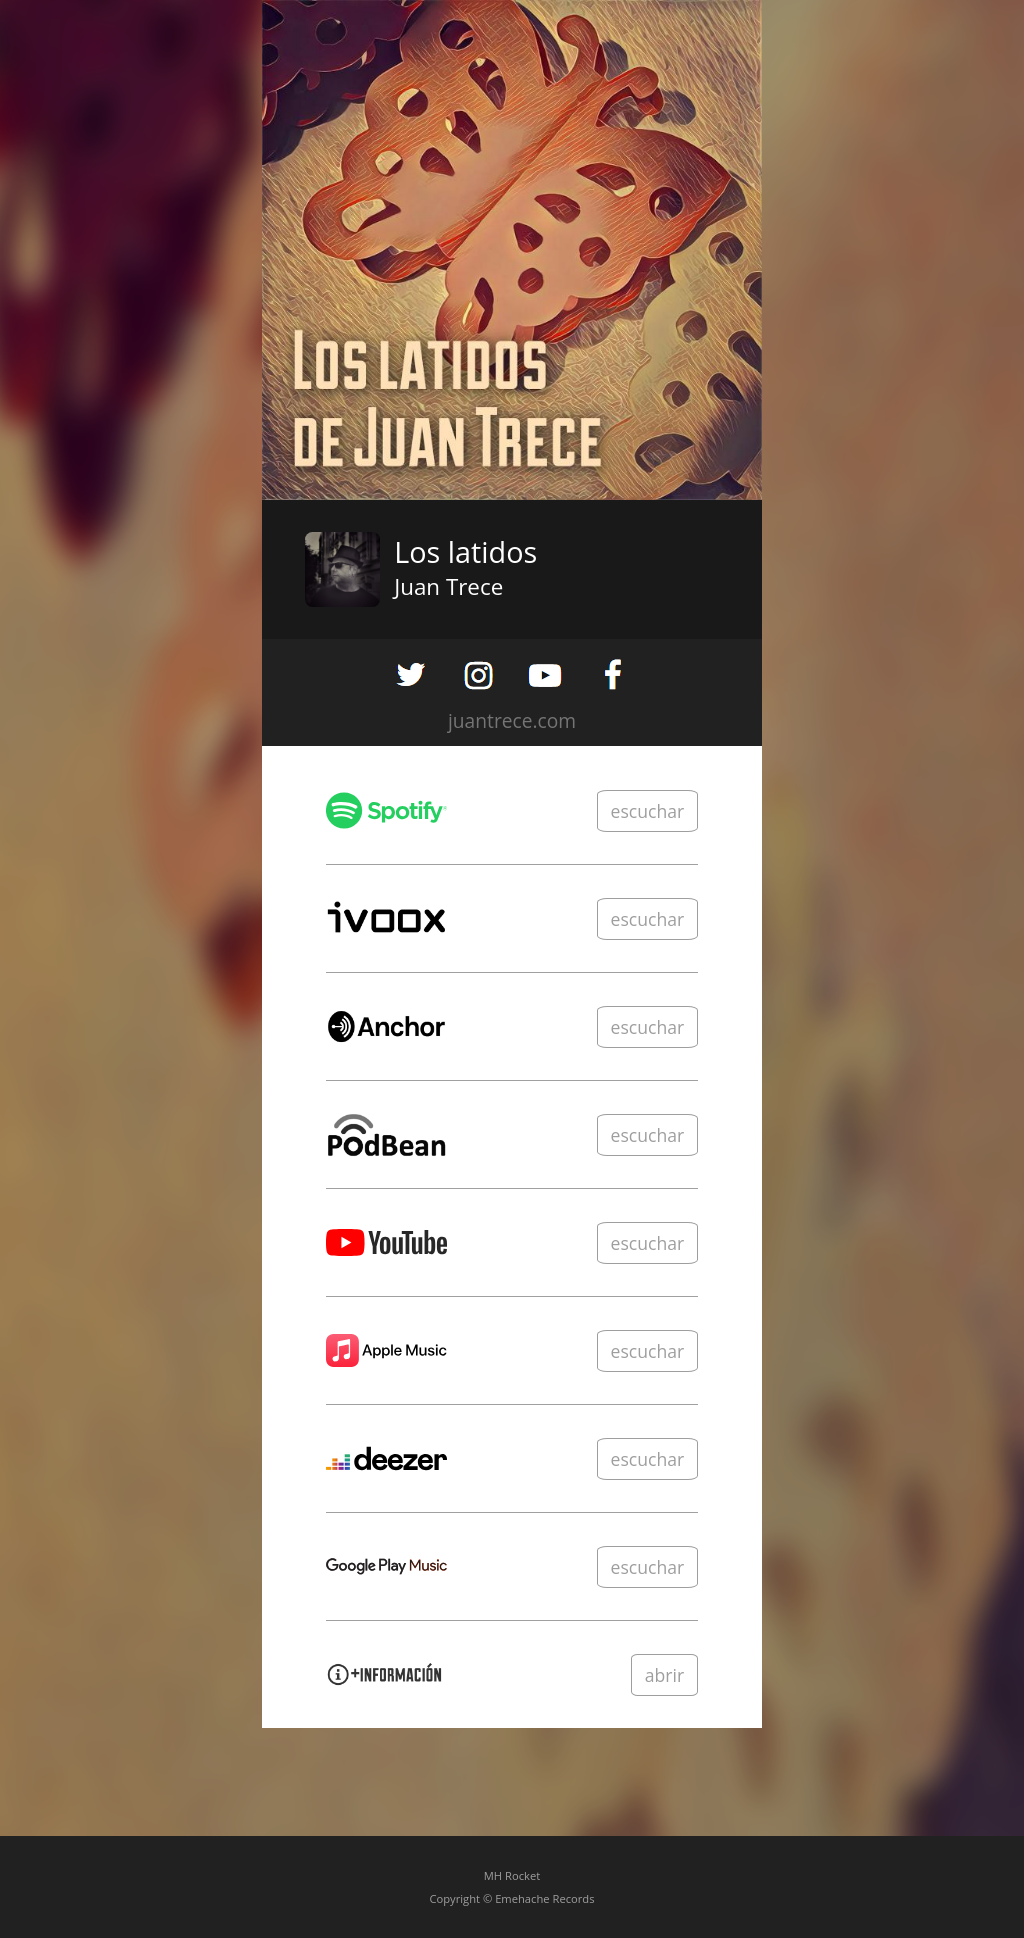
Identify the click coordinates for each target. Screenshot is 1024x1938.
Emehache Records (544, 1898)
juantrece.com (512, 720)
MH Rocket (512, 1875)
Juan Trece (448, 586)
